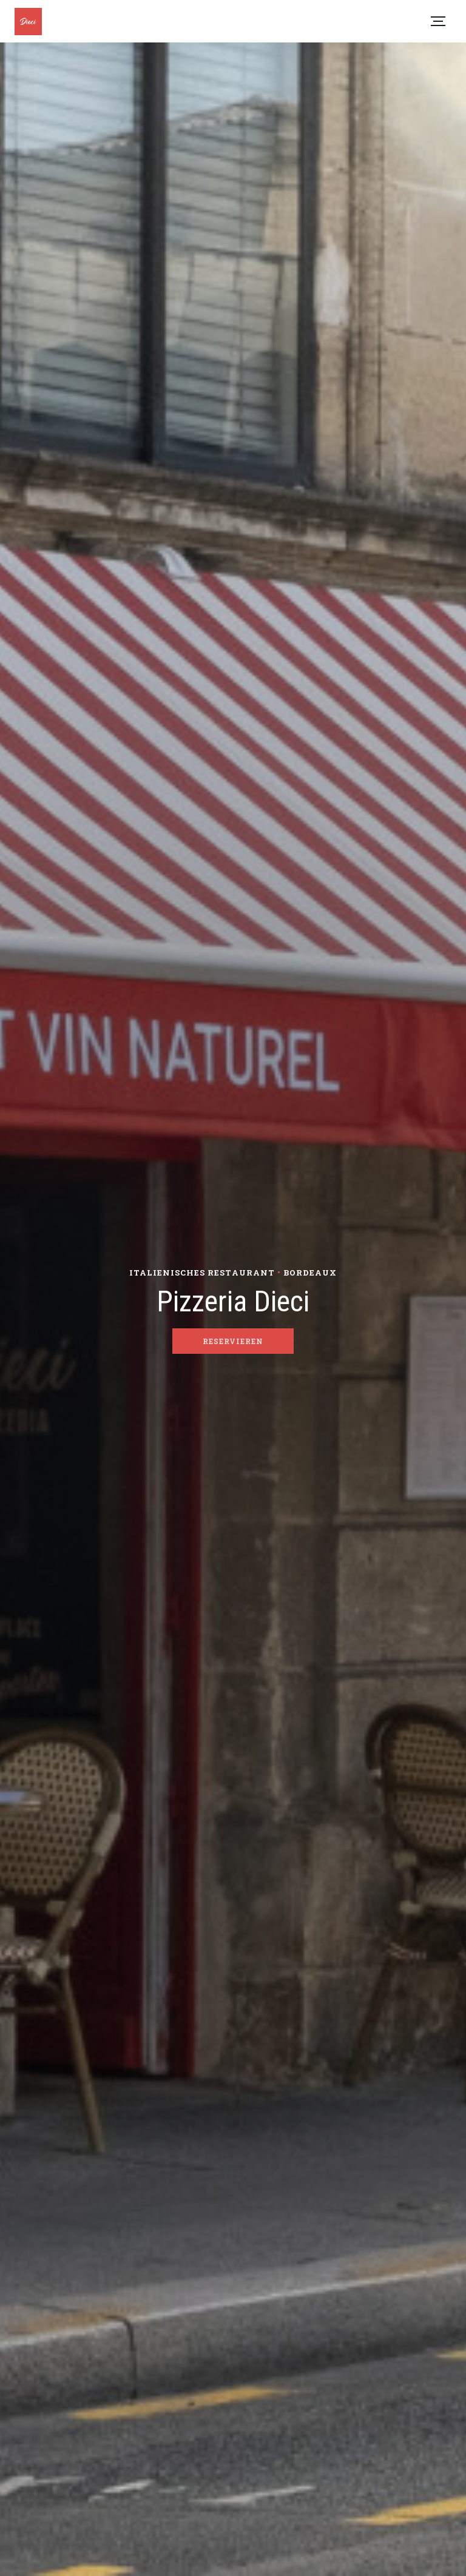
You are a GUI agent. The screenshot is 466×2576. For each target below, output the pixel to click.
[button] (438, 21)
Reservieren (233, 1341)
